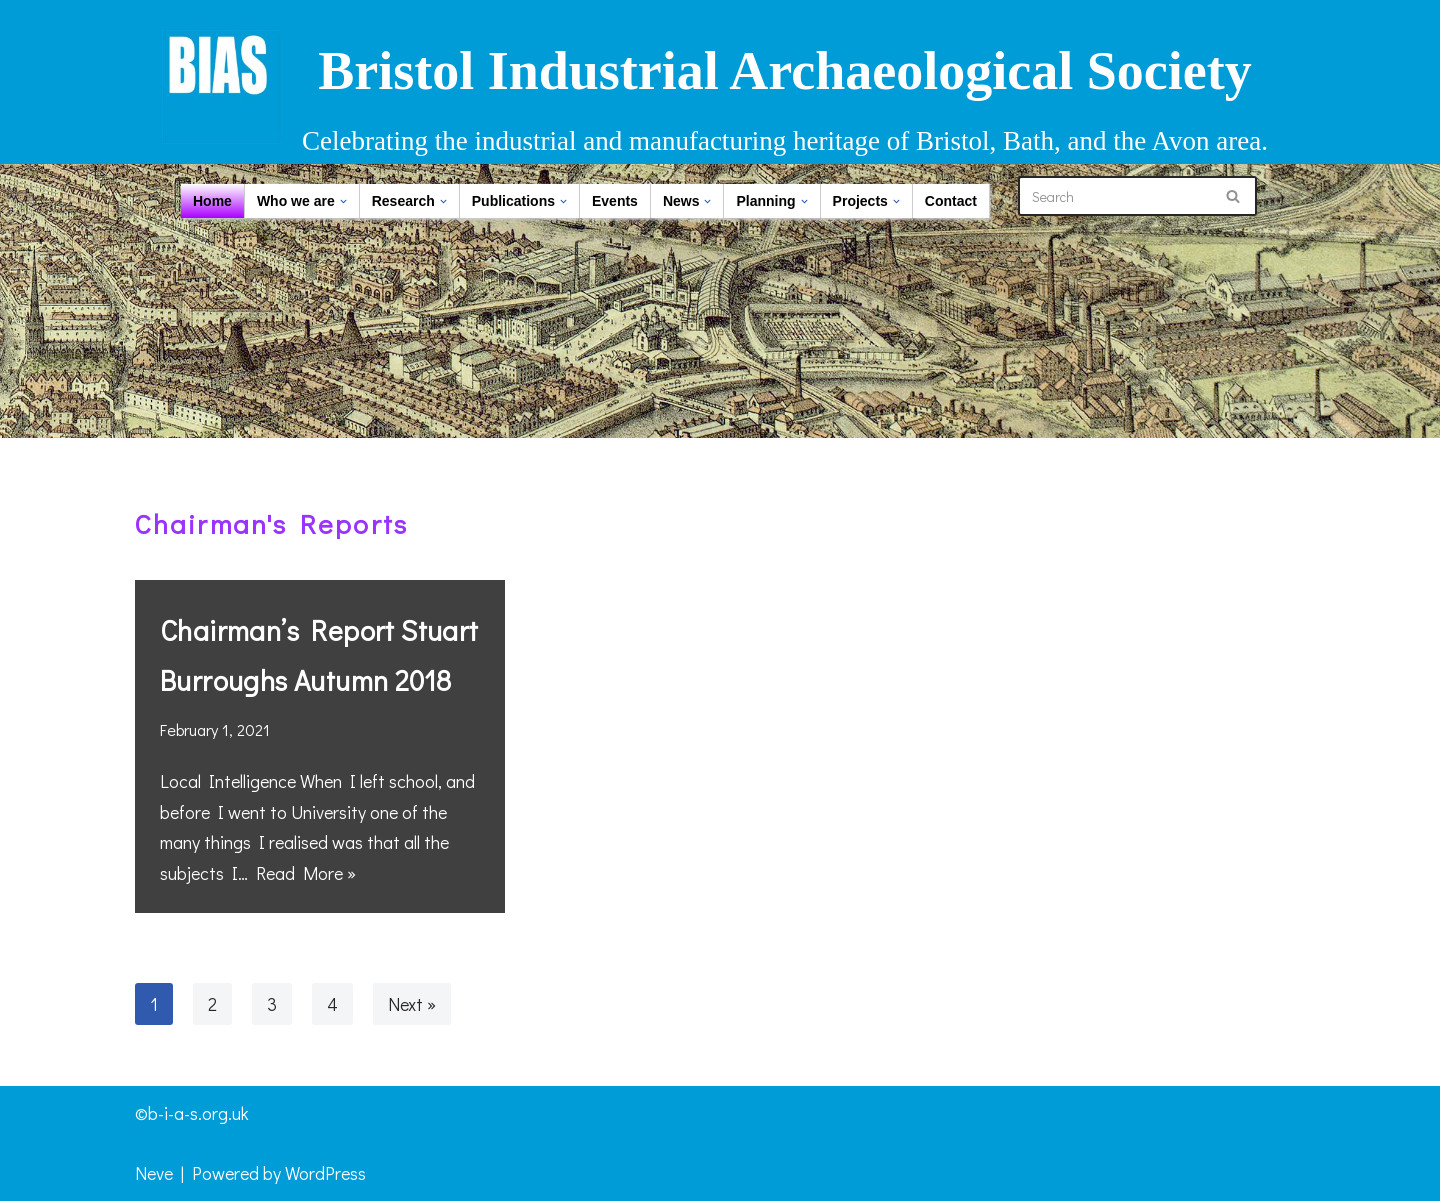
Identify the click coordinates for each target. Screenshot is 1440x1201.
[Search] (1115, 196)
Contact (951, 201)
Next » (412, 1004)
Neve (154, 1173)
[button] (343, 201)
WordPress (325, 1173)
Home (212, 201)
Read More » (306, 873)
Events (615, 201)
